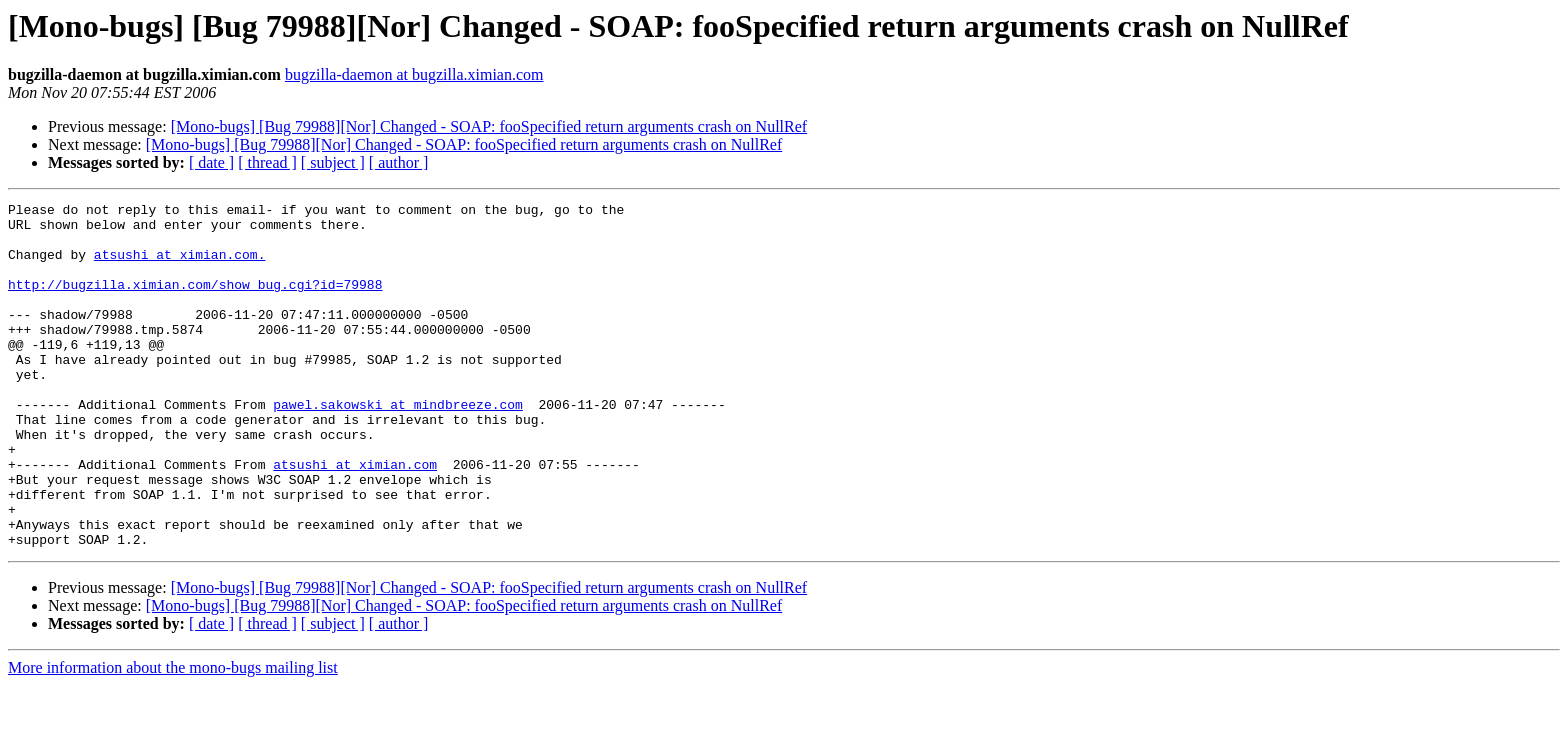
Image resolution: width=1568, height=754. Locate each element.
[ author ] (399, 162)
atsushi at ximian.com (355, 518)
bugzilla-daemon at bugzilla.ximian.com (414, 74)
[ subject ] (333, 162)
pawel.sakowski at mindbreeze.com (398, 446)
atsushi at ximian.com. (180, 266)
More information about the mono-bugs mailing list (173, 736)
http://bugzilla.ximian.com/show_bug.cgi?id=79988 (195, 302)
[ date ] (211, 162)
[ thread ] (267, 162)
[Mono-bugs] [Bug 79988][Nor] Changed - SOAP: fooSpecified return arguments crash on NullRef (489, 126)
